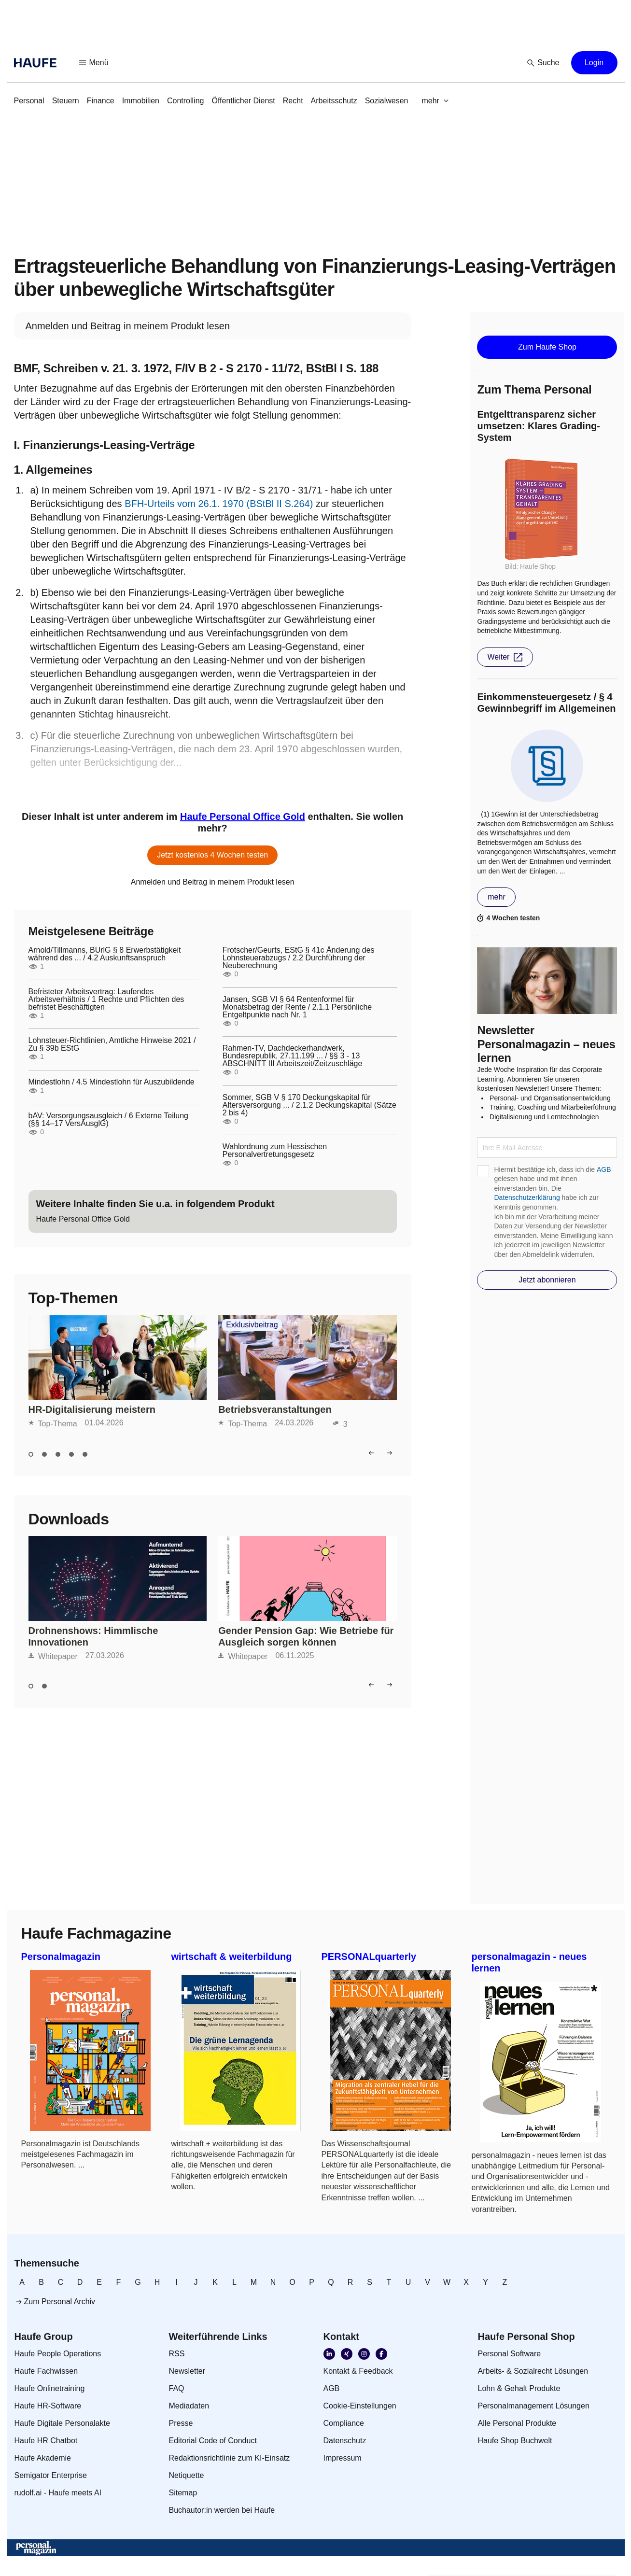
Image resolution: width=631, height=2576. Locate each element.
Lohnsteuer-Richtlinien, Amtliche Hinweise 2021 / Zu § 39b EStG (112, 1044)
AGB (604, 1169)
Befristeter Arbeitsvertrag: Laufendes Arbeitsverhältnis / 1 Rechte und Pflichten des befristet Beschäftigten (106, 999)
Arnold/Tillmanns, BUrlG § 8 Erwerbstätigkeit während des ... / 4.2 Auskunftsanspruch (104, 954)
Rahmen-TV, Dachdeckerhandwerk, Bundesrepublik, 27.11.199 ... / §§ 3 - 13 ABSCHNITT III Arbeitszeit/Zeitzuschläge (293, 1056)
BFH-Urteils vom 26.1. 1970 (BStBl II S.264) (219, 503)
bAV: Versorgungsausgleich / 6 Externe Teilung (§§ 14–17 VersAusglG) (108, 1119)
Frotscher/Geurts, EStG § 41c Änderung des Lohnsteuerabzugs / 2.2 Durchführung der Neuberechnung (299, 958)
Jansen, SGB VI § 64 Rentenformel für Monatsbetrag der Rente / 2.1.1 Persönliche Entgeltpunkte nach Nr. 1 (297, 1007)
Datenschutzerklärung (527, 1197)
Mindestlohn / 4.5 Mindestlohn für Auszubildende (111, 1082)
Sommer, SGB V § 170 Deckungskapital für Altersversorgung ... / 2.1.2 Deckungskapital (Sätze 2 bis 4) (309, 1105)
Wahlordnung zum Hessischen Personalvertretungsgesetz (275, 1150)
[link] (29, 101)
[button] (94, 62)
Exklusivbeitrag (252, 1325)
